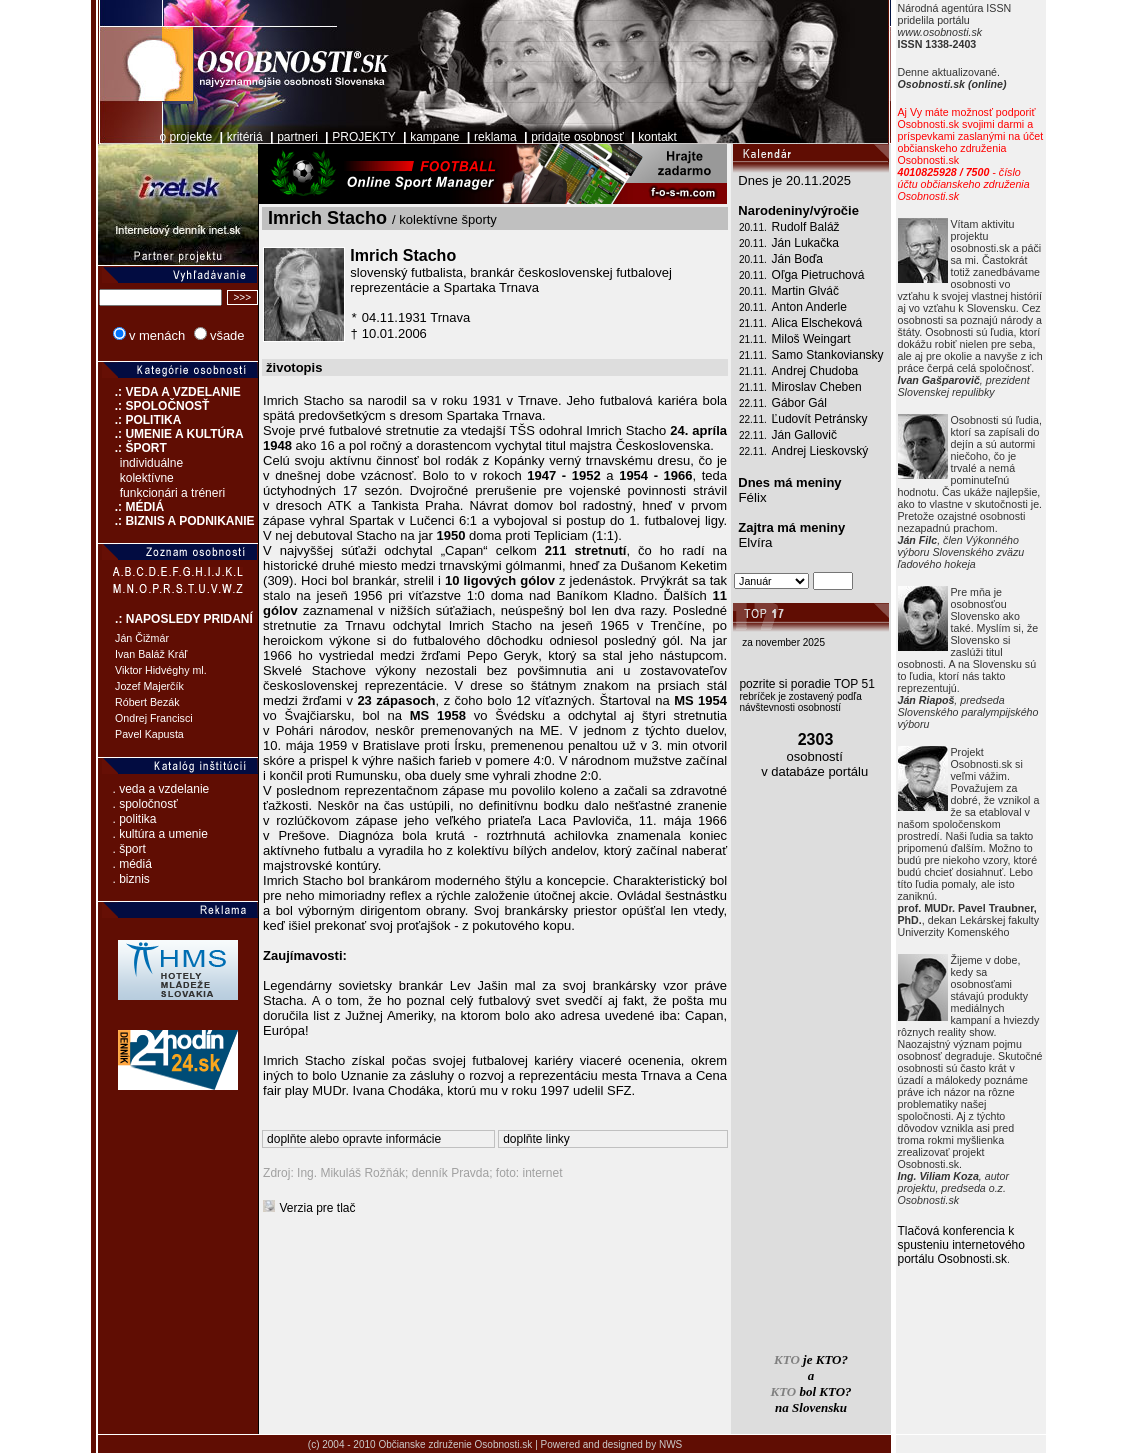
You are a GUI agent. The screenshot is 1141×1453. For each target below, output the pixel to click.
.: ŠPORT (132, 448)
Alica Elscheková (817, 323)
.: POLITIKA (139, 420)
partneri (297, 137)
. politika (135, 819)
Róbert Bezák (147, 702)
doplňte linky (536, 1139)
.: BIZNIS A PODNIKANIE (176, 521)
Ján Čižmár (142, 638)
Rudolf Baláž (806, 227)
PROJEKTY (363, 137)
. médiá (132, 864)
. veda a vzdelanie (161, 789)
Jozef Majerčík (149, 686)
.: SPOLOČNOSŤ (153, 406)
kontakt (657, 137)
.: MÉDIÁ (131, 507)
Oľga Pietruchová (818, 275)
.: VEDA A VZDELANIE (169, 392)
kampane (434, 137)
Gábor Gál (799, 403)
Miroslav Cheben (817, 387)
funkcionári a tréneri (172, 493)
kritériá (245, 137)
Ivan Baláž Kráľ (151, 654)
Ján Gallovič (804, 435)
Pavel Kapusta (149, 734)
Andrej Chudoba (815, 371)
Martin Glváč (805, 291)
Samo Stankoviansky (828, 355)
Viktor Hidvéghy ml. (161, 670)
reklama (495, 137)
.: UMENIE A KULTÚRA (171, 434)
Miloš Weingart (811, 339)
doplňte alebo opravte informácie (354, 1139)
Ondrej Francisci (154, 718)
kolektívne (147, 478)
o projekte (185, 137)
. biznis (131, 879)
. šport (129, 849)
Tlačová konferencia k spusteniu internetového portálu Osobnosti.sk (961, 1245)
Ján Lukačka (805, 243)
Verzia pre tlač (318, 1208)
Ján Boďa (797, 259)
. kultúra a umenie (160, 834)
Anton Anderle (809, 307)
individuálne (151, 463)
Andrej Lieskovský (820, 451)
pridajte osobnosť (577, 137)
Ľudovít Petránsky (820, 419)
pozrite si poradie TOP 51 (806, 684)
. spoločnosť (145, 804)
